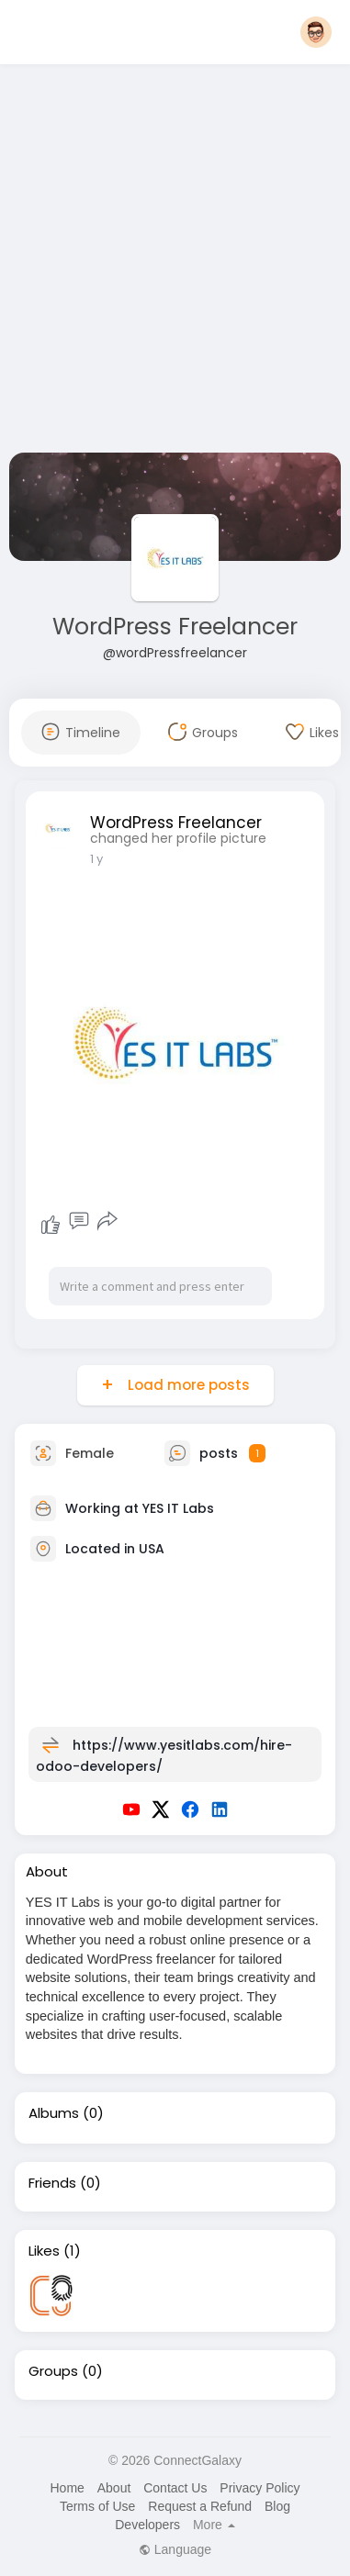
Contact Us (175, 2488)
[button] (316, 32)
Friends (52, 2183)
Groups (53, 2371)
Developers (147, 2524)
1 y (96, 859)
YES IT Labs (178, 1507)
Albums (53, 2113)
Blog (277, 2506)
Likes (44, 2251)
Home (67, 2488)
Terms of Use (97, 2506)
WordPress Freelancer (175, 626)
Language (175, 2549)
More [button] (214, 2524)
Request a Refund (200, 2506)
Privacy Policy (259, 2488)
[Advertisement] (172, 262)
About (114, 2488)
